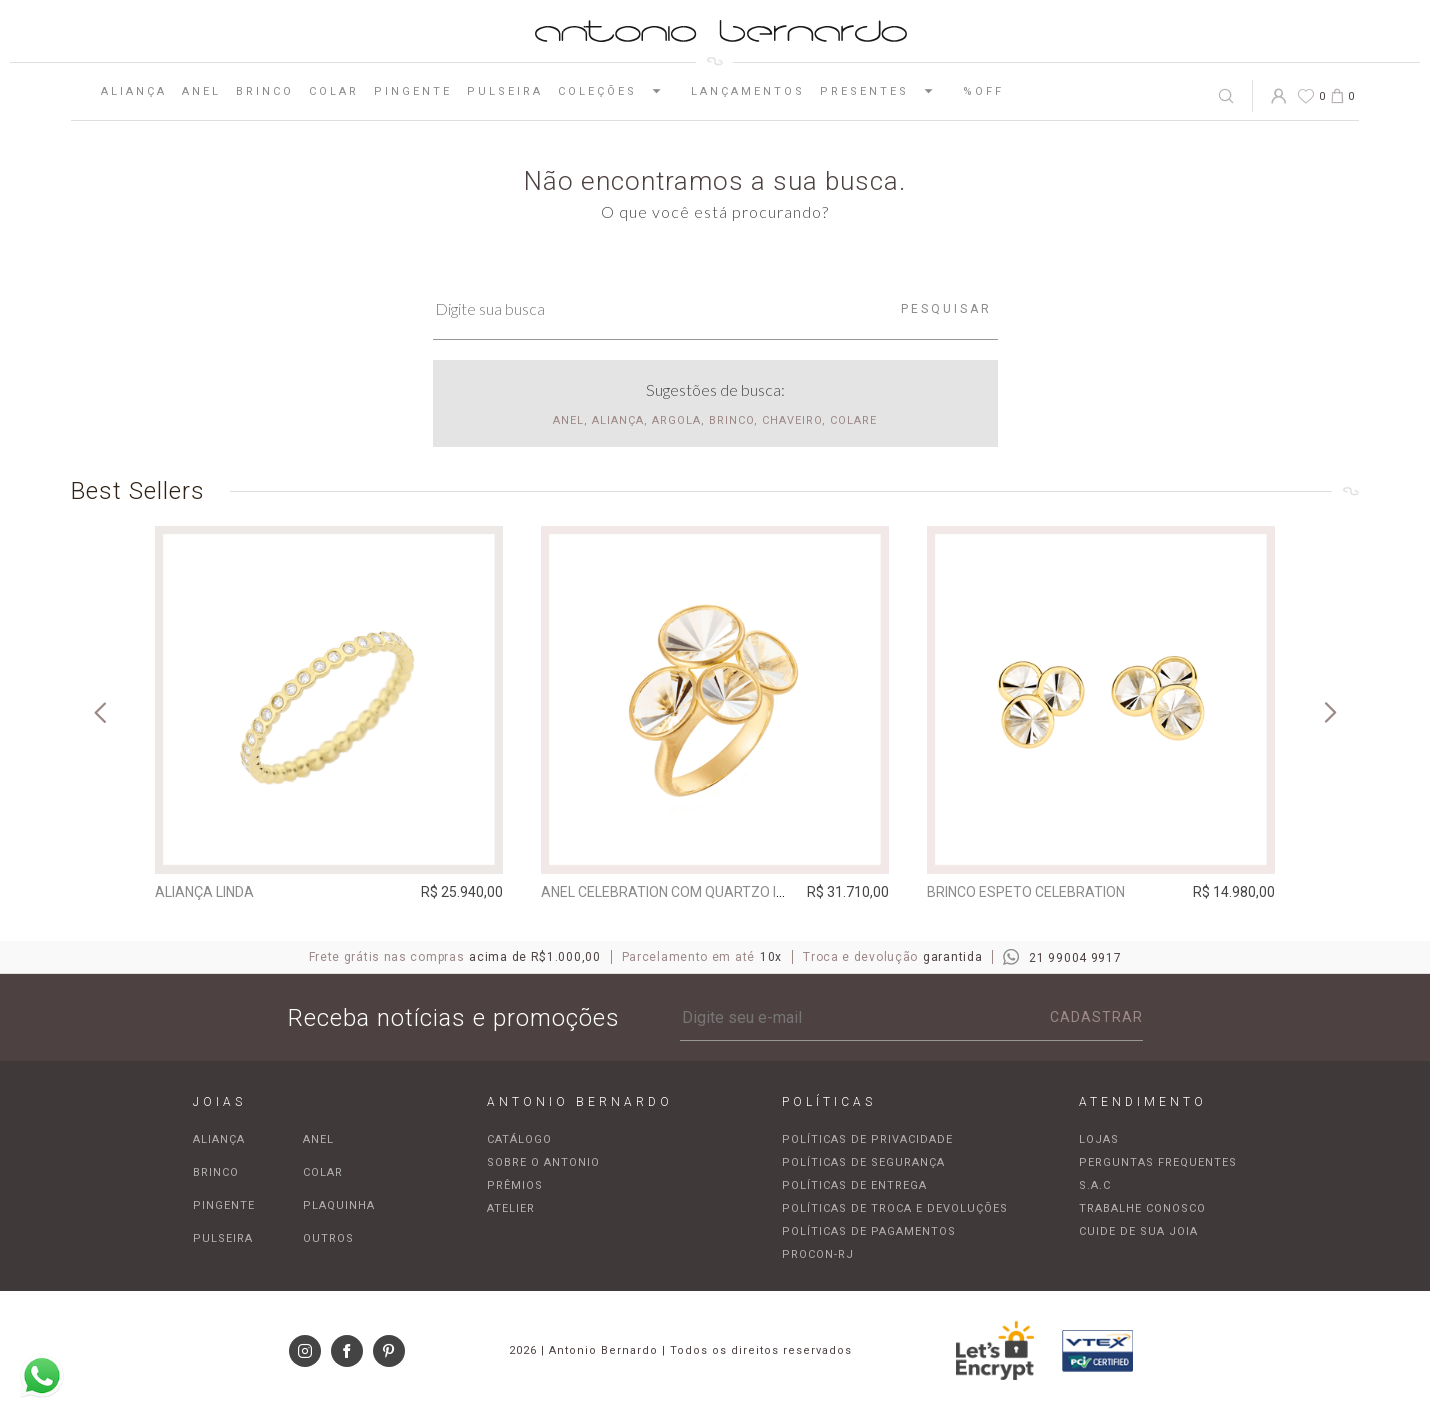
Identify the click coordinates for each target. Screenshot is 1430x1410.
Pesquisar (946, 309)
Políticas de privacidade (867, 1139)
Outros (328, 1238)
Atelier (511, 1208)
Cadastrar (1096, 1017)
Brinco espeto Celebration (1026, 892)
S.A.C (1095, 1185)
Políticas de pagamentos (869, 1231)
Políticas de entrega (854, 1185)
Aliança (134, 91)
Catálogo (519, 1139)
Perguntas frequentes (1158, 1162)
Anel (201, 91)
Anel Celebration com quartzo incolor (685, 892)
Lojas (1099, 1139)
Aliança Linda (204, 892)
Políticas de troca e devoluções (895, 1208)
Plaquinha (339, 1205)
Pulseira (505, 91)
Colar (334, 91)
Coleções (617, 91)
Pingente (413, 91)
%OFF (983, 91)
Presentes (884, 91)
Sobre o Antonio (543, 1162)
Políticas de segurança (863, 1162)
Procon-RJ (818, 1254)
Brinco (265, 91)
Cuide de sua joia (1138, 1231)
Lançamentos (748, 91)
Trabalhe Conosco (1142, 1208)
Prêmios (515, 1185)
